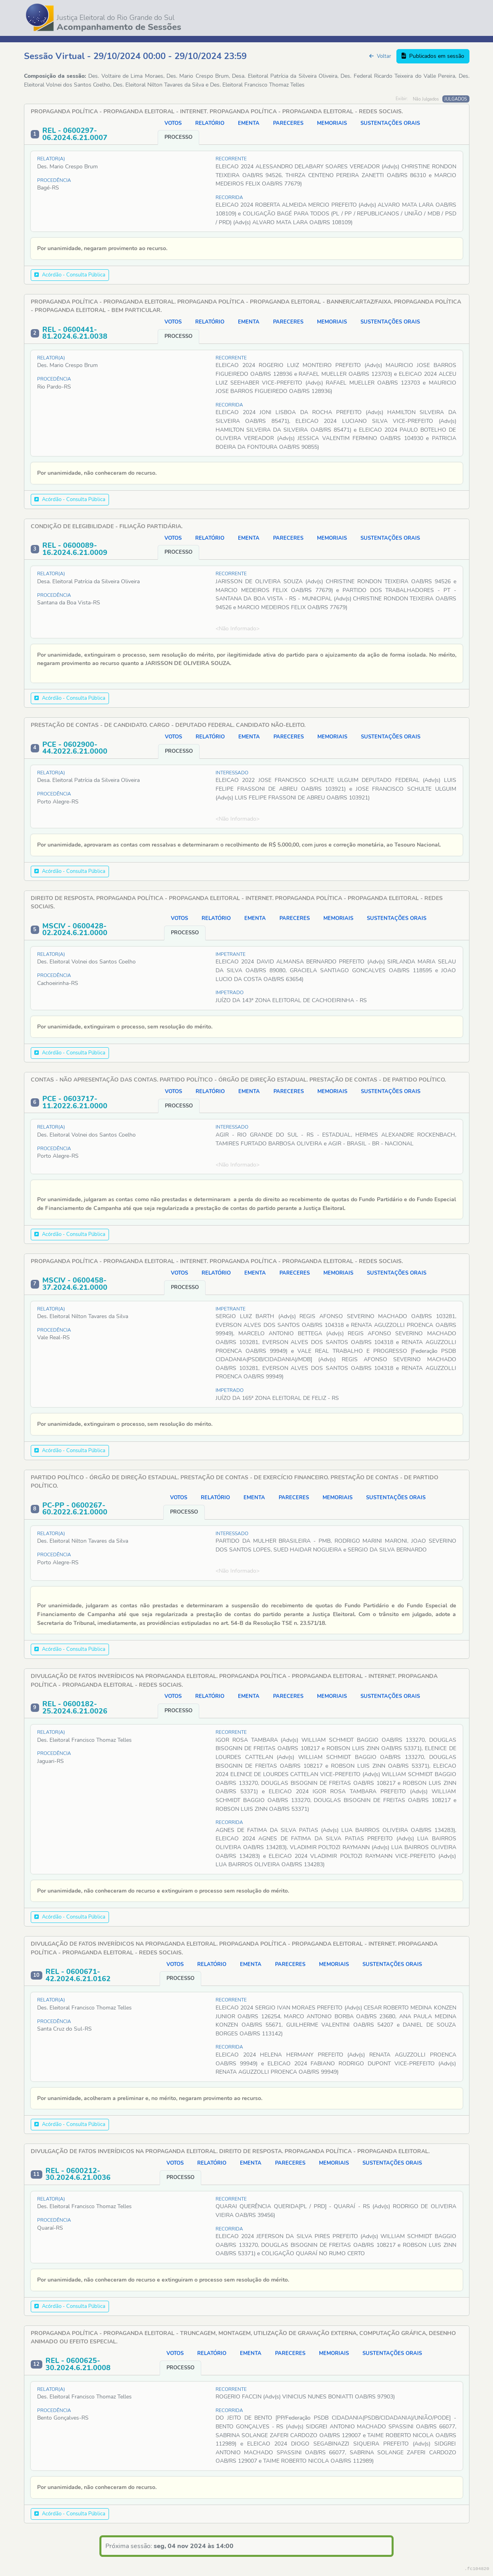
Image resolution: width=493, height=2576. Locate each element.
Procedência (54, 180)
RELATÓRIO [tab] (209, 123)
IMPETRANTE (231, 954)
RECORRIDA (229, 197)
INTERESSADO (232, 773)
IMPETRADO (230, 992)
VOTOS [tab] (173, 123)
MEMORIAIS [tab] (332, 123)
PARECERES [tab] (288, 123)
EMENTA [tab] (248, 123)
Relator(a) (51, 159)
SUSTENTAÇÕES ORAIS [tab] (390, 123)
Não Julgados (426, 99)
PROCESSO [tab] (178, 137)
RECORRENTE (231, 159)
